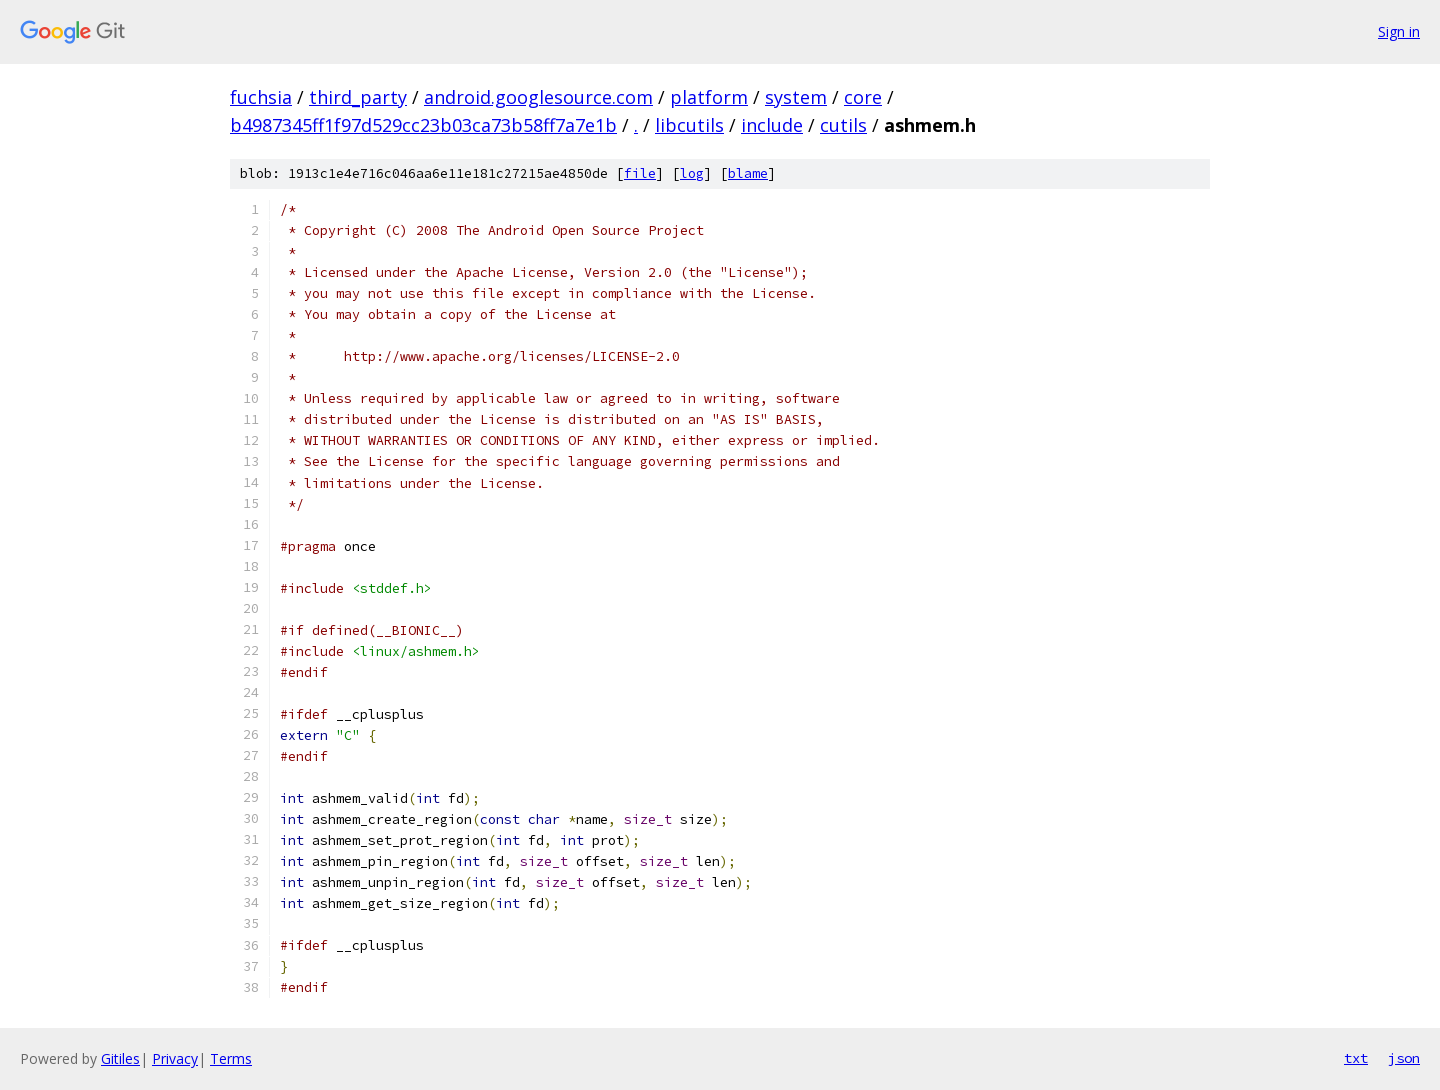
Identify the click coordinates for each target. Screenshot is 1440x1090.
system (796, 97)
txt (1356, 1058)
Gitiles (120, 1058)
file (640, 173)
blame (748, 173)
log (692, 173)
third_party (358, 97)
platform (709, 97)
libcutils (689, 125)
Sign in (1399, 31)
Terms (231, 1058)
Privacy (175, 1058)
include (772, 125)
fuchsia (261, 97)
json (1404, 1058)
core (863, 97)
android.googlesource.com (538, 97)
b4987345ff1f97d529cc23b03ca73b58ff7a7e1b (423, 125)
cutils (843, 125)
